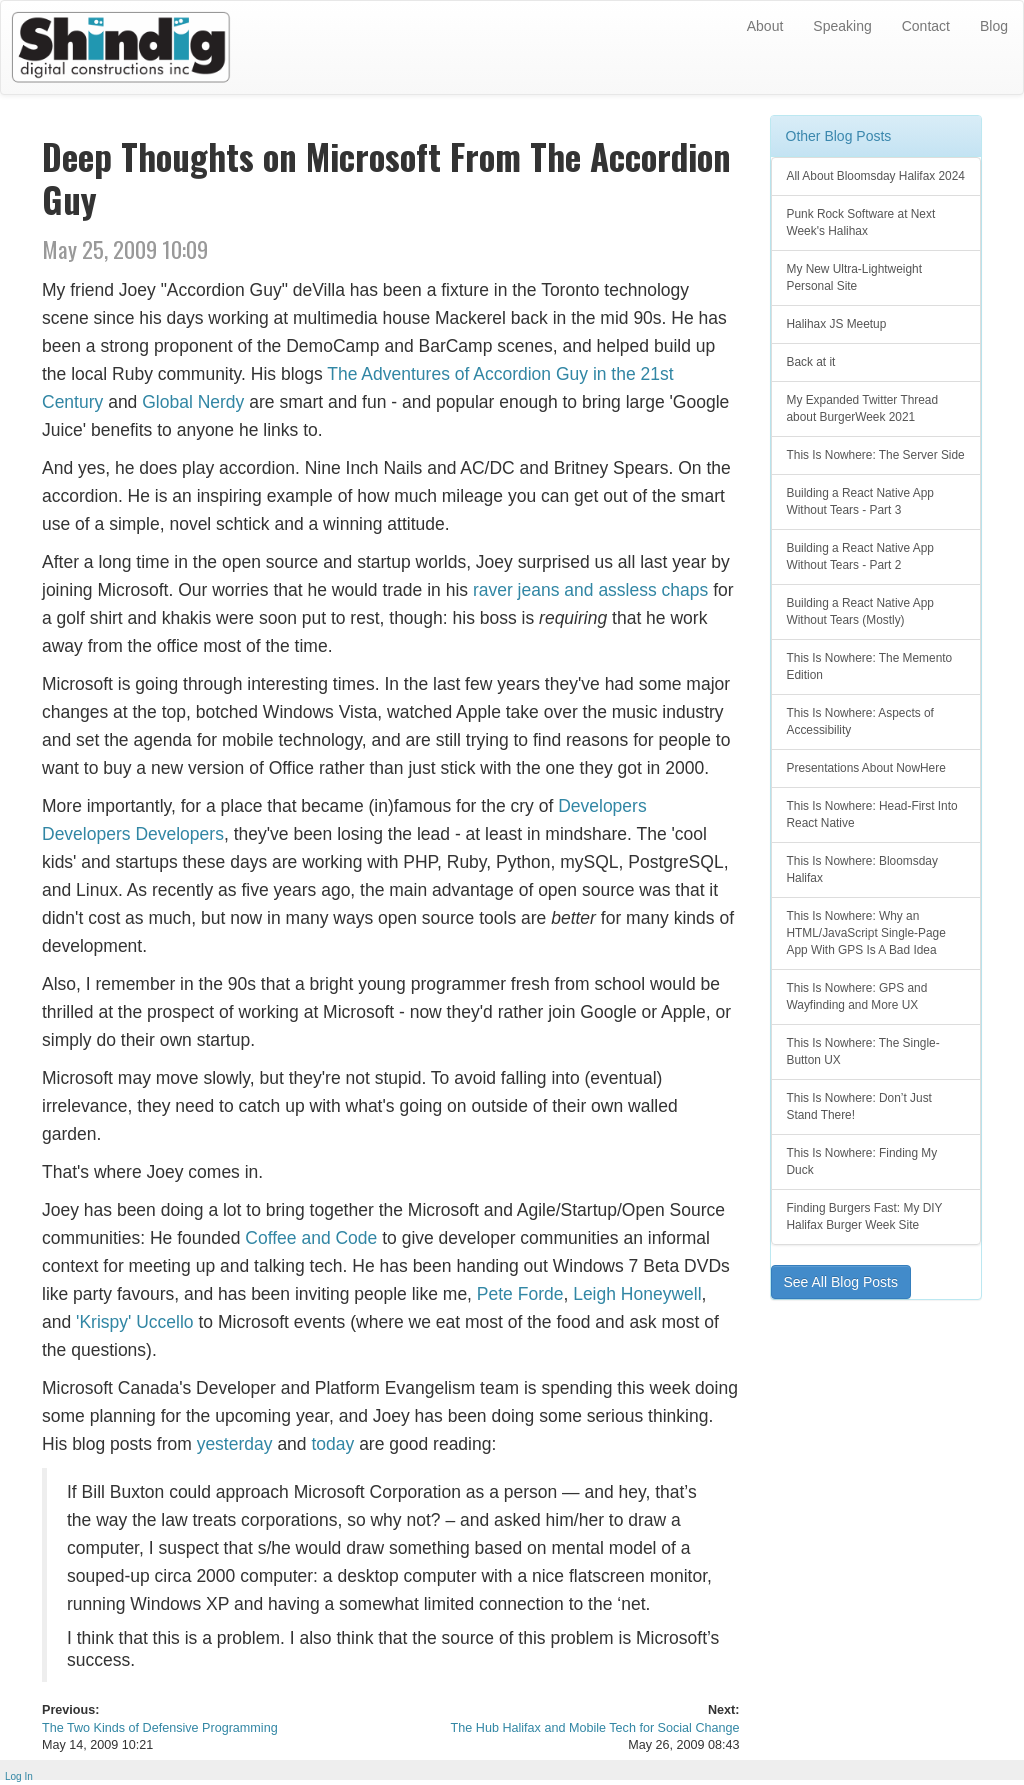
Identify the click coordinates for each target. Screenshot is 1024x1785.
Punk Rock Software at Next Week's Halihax (861, 222)
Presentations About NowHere (866, 768)
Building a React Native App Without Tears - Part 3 (860, 501)
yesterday (235, 1444)
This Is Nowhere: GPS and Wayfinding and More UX (857, 996)
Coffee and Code (311, 1238)
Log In (19, 1776)
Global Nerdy (193, 402)
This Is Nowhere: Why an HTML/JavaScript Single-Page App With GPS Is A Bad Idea (866, 933)
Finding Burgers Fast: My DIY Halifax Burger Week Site (865, 1216)
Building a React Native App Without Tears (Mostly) (860, 611)
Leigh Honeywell (637, 1294)
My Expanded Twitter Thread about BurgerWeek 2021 (863, 408)
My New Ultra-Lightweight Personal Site (854, 277)
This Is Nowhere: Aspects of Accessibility (860, 721)
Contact (926, 26)
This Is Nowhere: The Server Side (876, 455)
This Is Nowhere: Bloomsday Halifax (862, 869)
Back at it (811, 362)
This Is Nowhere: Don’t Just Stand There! (859, 1106)
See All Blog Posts (841, 1282)
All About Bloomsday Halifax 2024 (876, 176)
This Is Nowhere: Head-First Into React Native (872, 814)
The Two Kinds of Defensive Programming (160, 1728)
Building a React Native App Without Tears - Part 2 (860, 556)
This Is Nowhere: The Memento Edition (870, 666)
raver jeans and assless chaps (590, 590)
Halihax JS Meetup (837, 324)
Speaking (842, 26)
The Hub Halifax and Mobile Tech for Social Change (595, 1728)
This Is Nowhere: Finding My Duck (862, 1161)
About (765, 26)
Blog (994, 26)
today (332, 1444)
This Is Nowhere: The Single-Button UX (863, 1051)
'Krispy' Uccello (135, 1322)
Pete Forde (520, 1294)
